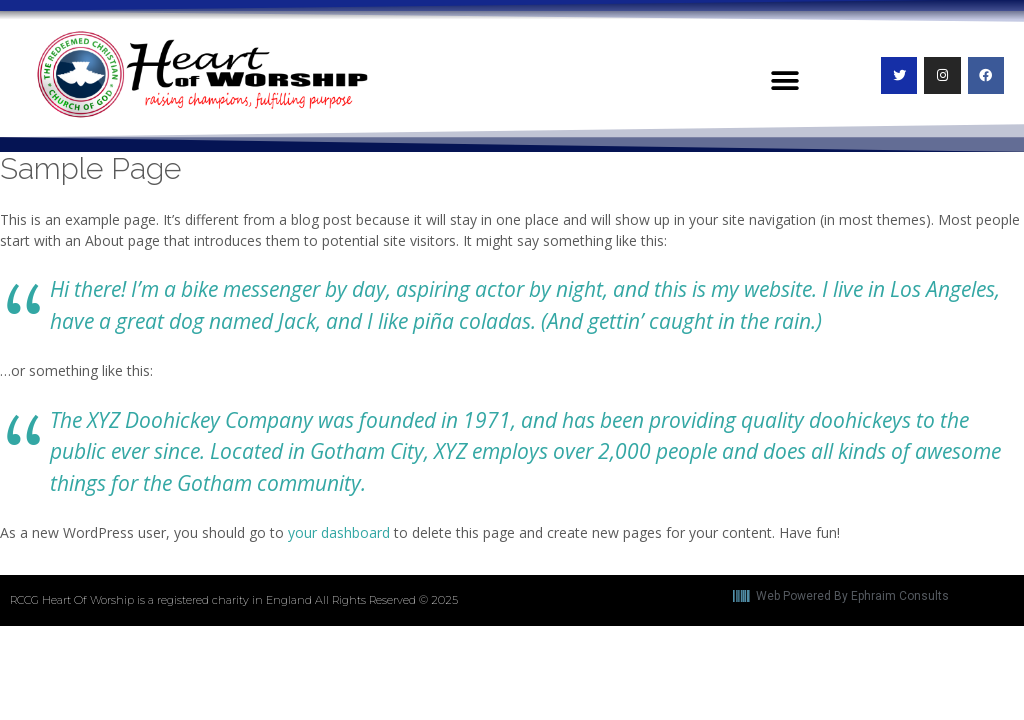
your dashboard (339, 532)
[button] (784, 81)
